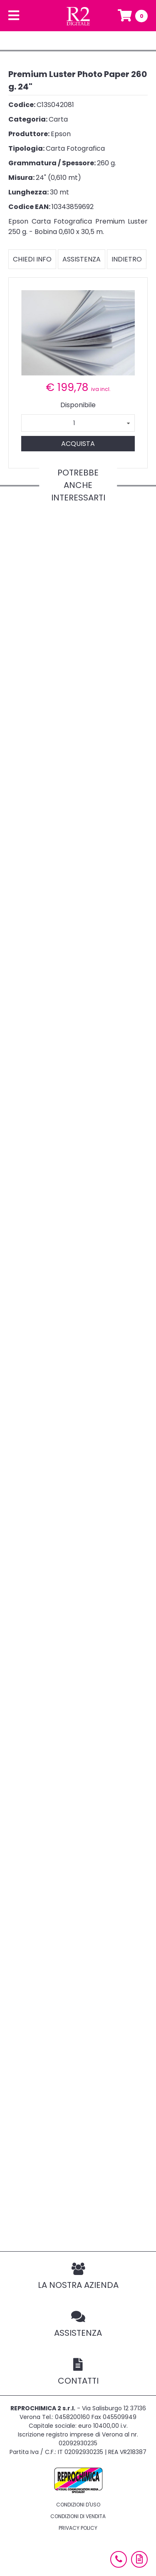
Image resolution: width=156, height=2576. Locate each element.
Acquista (78, 443)
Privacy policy (78, 2527)
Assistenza (81, 259)
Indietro (126, 259)
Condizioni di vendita (78, 2516)
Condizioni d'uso (78, 2504)
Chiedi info (32, 259)
